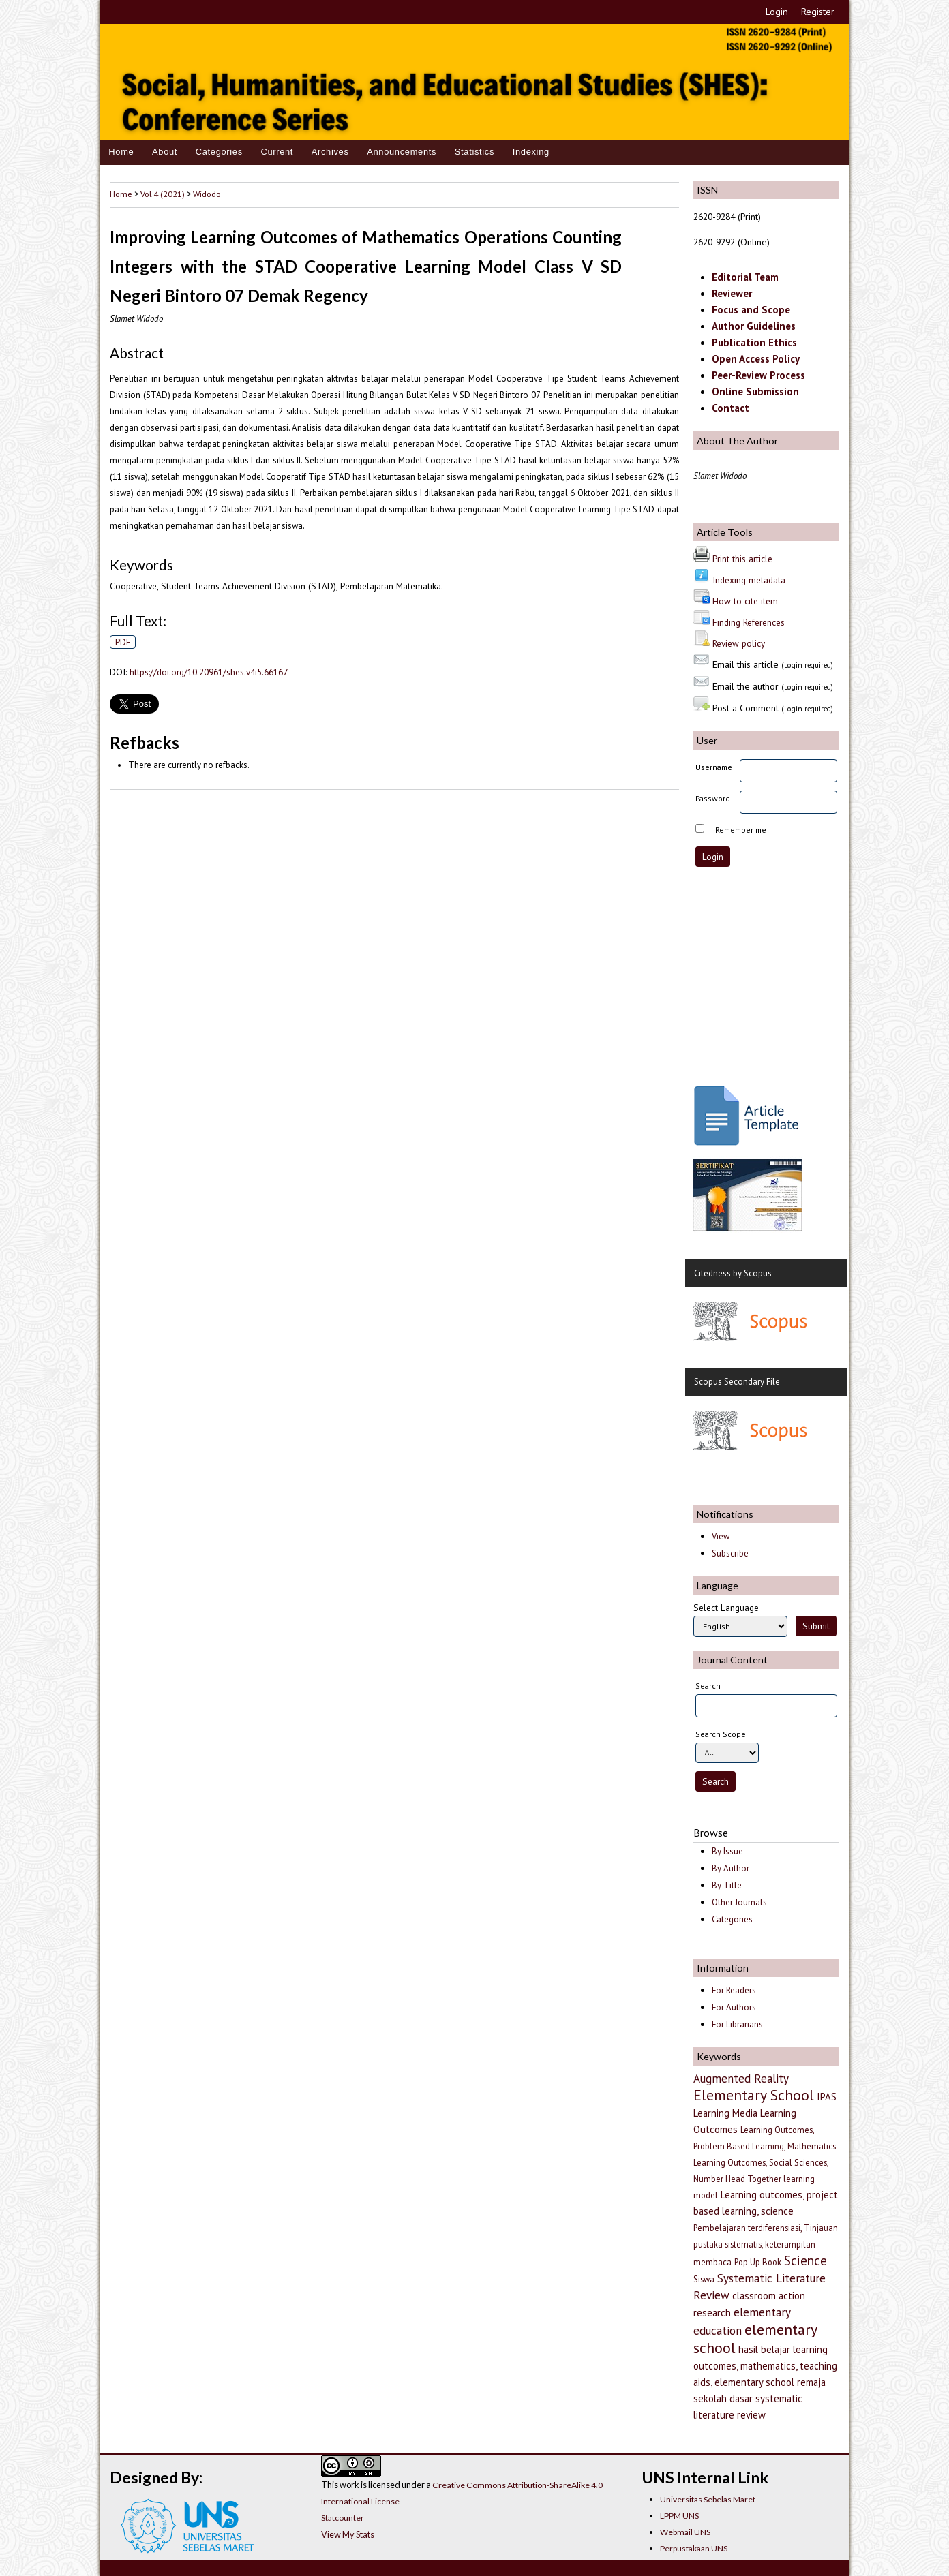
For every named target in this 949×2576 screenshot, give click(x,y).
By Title (727, 1885)
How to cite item (745, 601)
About (164, 152)
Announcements (401, 152)
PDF (123, 642)
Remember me (740, 830)
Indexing (531, 152)
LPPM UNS (679, 2516)
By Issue (727, 1851)
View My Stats (347, 2534)
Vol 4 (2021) (162, 193)
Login (777, 11)
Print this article (742, 559)
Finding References (748, 622)
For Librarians (737, 2024)
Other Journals (739, 1902)
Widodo (207, 193)
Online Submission (755, 391)
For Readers (734, 1990)
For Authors (734, 2007)
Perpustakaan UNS (693, 2548)
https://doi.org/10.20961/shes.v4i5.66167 (209, 672)
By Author (730, 1868)
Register (817, 11)
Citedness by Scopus (733, 1273)
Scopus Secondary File (737, 1381)
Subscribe (730, 1553)
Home (121, 152)
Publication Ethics (754, 342)
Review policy (738, 643)
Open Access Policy (756, 358)
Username (713, 767)
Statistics (474, 152)
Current (276, 152)
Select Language (726, 1607)
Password (712, 798)
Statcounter (342, 2518)
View (720, 1536)
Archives (330, 152)
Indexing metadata (748, 580)
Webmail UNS (685, 2532)
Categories (219, 152)
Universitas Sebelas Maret (707, 2499)
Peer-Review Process (758, 375)
